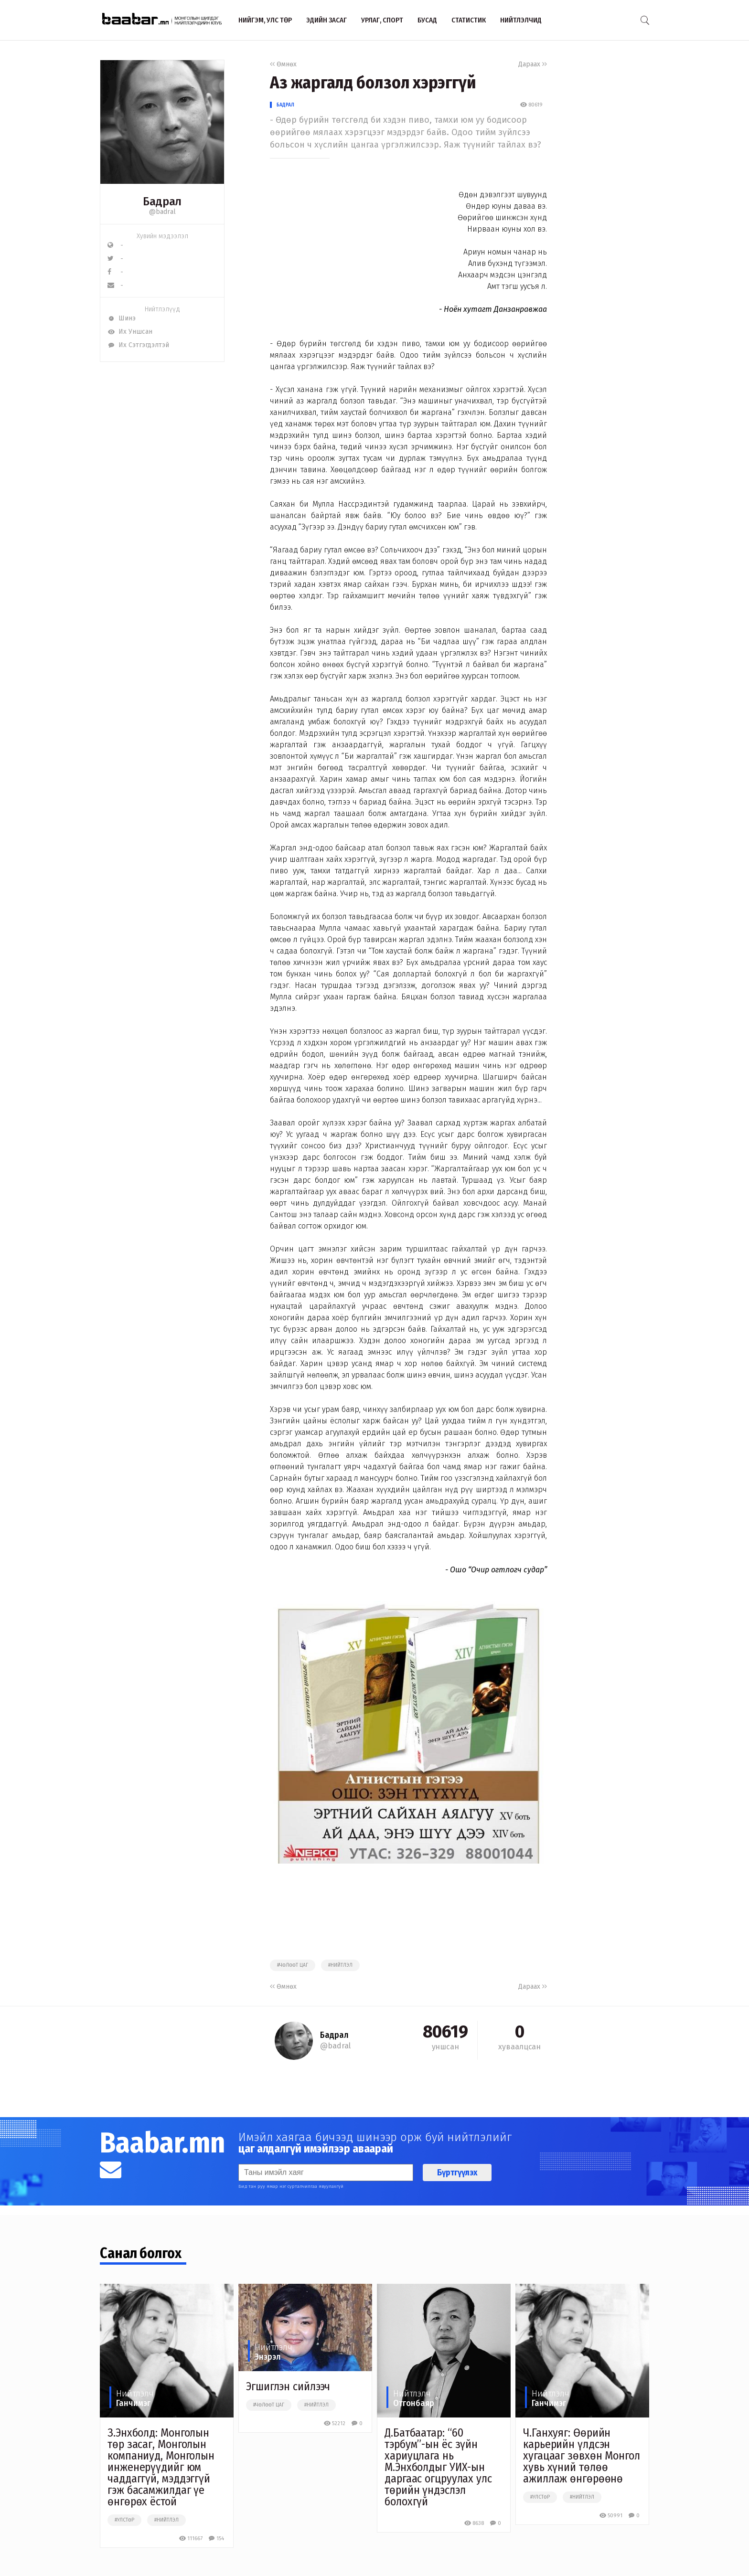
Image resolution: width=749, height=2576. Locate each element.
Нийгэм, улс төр (265, 20)
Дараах (532, 64)
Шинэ (121, 318)
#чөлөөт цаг (292, 1965)
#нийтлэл (340, 1965)
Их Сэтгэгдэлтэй (138, 345)
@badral (162, 212)
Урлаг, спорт (382, 20)
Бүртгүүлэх (457, 2172)
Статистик (468, 20)
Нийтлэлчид (521, 20)
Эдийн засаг (326, 20)
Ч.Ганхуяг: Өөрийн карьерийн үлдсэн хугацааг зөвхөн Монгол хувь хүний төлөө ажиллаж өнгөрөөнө (581, 2455)
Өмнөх (283, 64)
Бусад (427, 20)
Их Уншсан (129, 332)
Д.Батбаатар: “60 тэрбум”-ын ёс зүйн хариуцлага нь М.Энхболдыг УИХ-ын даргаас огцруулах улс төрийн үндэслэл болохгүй (438, 2467)
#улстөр (124, 2520)
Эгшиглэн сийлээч (288, 2386)
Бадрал (285, 105)
